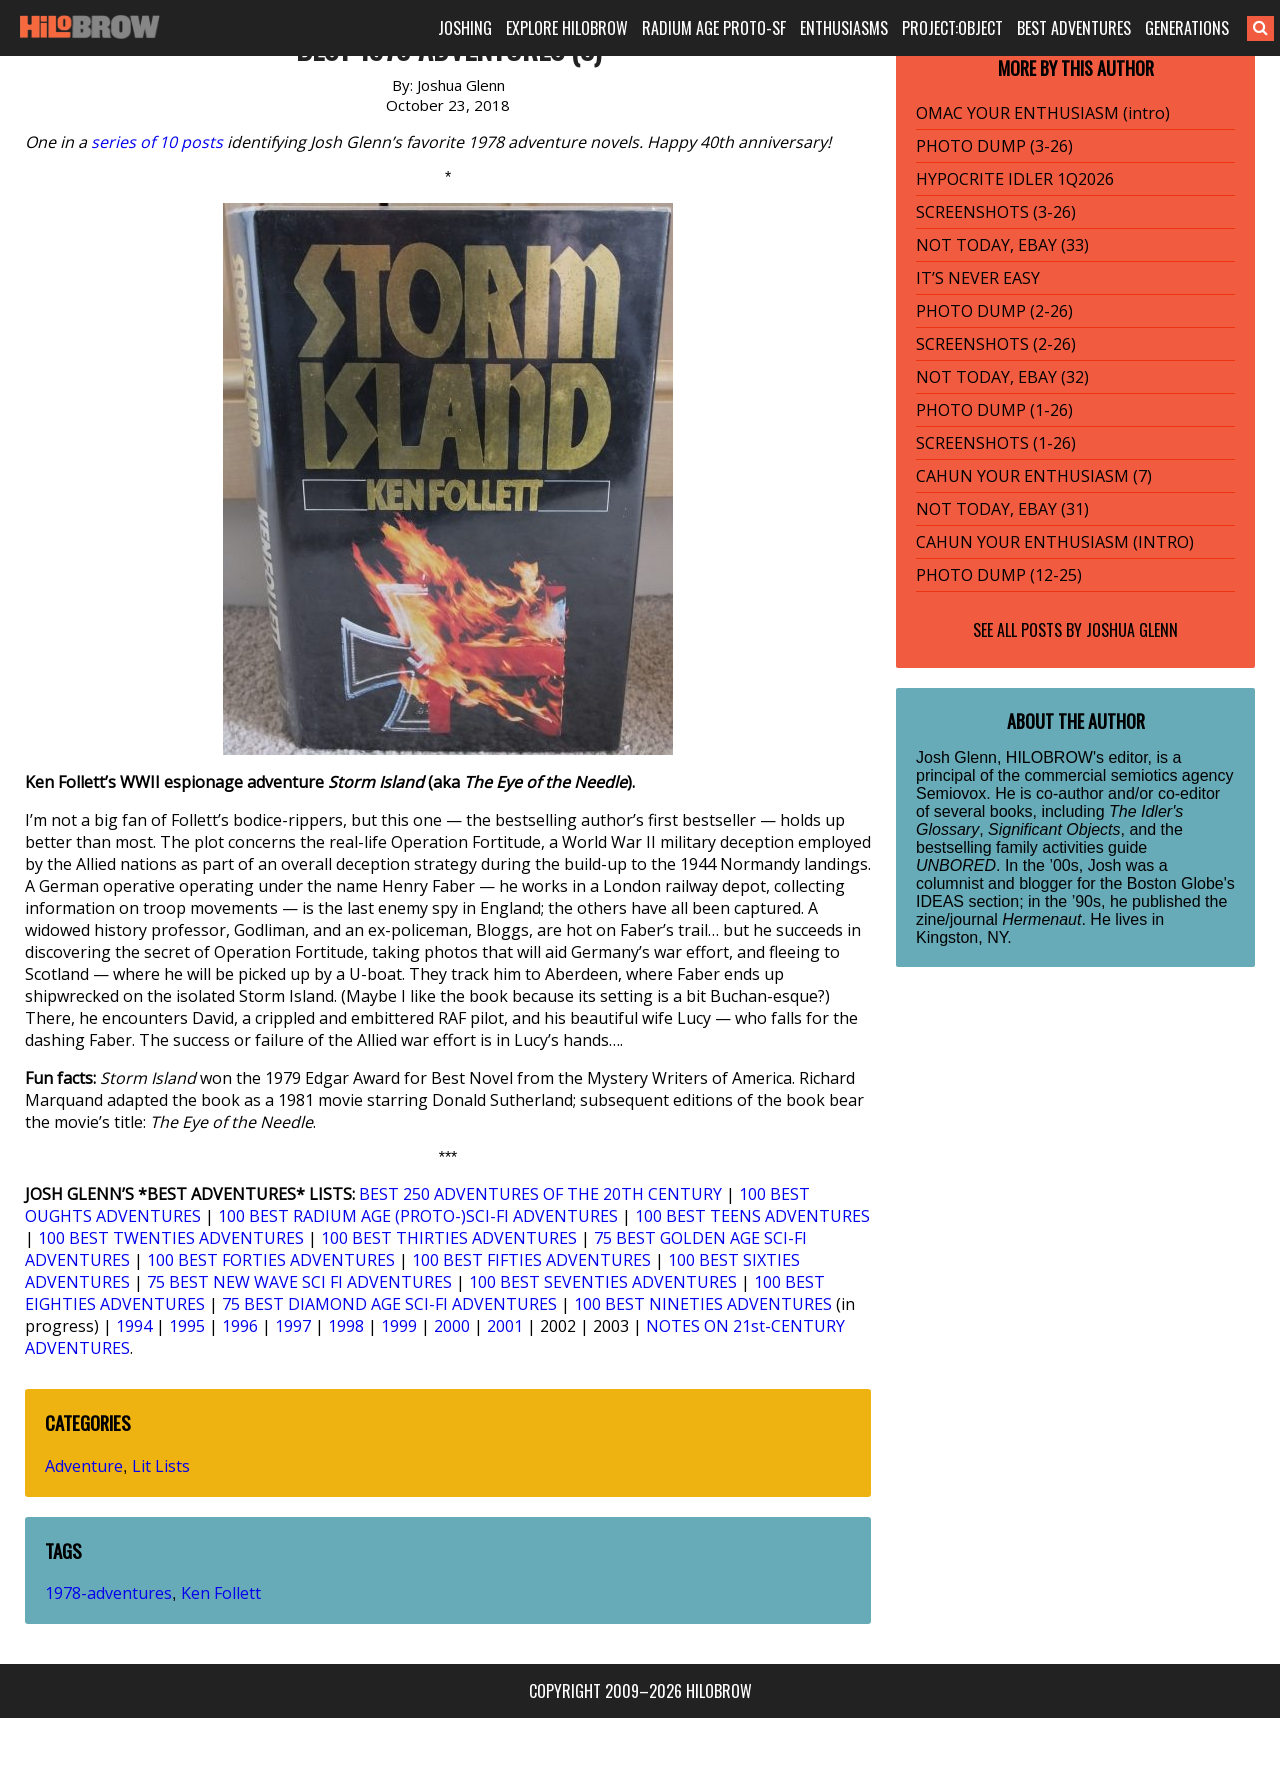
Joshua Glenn (1132, 630)
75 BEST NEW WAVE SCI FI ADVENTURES (299, 1282)
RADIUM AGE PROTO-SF (714, 28)
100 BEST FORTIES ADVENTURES (271, 1260)
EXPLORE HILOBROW (567, 28)
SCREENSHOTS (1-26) (996, 443)
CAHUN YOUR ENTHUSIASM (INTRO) (1055, 542)
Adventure (84, 1466)
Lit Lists (161, 1466)
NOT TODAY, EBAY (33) (1002, 245)
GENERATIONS (1187, 28)
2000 (452, 1326)
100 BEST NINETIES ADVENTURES (703, 1304)
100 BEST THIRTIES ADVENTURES (449, 1238)
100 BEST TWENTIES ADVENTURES (171, 1238)
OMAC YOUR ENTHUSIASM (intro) (1043, 113)
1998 (346, 1326)
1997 (293, 1326)
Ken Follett (221, 1593)
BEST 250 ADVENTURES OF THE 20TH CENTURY (540, 1194)
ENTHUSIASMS (844, 28)
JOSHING (465, 28)
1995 (187, 1326)
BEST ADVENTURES (1074, 28)
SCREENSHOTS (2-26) (996, 344)
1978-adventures (108, 1593)
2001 (505, 1326)
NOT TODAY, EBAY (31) (1002, 509)
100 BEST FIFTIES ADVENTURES (531, 1260)
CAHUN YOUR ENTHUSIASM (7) (1034, 476)
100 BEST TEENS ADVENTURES (752, 1216)
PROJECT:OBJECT (952, 28)
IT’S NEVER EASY (978, 278)
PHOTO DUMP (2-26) (994, 311)
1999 (399, 1326)
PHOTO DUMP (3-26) (994, 146)
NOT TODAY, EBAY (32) (1002, 377)
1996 (240, 1326)
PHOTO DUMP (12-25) (999, 575)
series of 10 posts (157, 142)
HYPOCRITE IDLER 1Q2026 (1015, 179)
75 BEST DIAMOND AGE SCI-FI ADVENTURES (389, 1304)
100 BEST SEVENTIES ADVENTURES (603, 1282)
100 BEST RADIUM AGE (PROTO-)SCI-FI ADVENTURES (418, 1216)
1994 (134, 1326)
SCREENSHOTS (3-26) (996, 212)
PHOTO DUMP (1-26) (994, 410)
